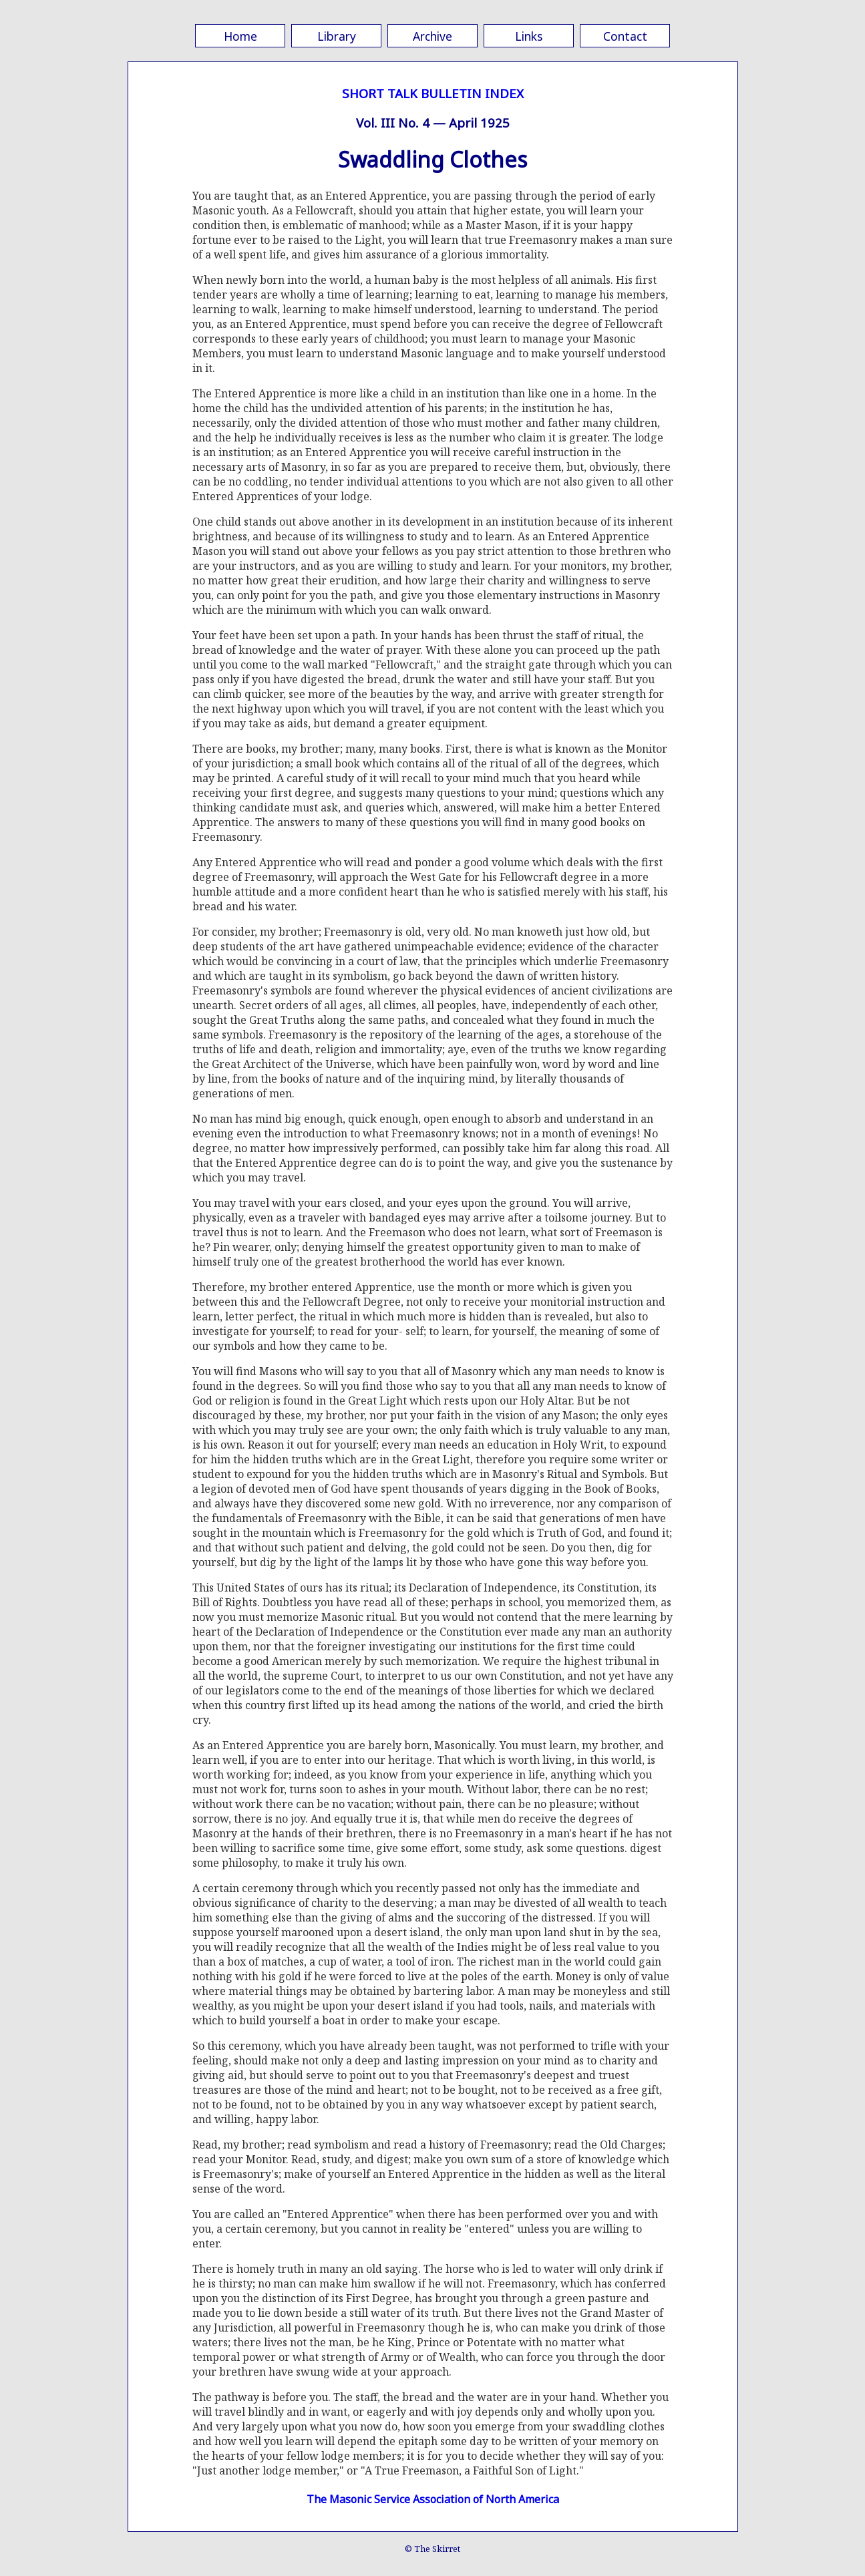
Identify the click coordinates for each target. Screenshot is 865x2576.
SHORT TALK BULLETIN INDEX (433, 93)
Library (336, 36)
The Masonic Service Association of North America (433, 2499)
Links (528, 36)
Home (240, 36)
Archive (432, 36)
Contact (625, 36)
